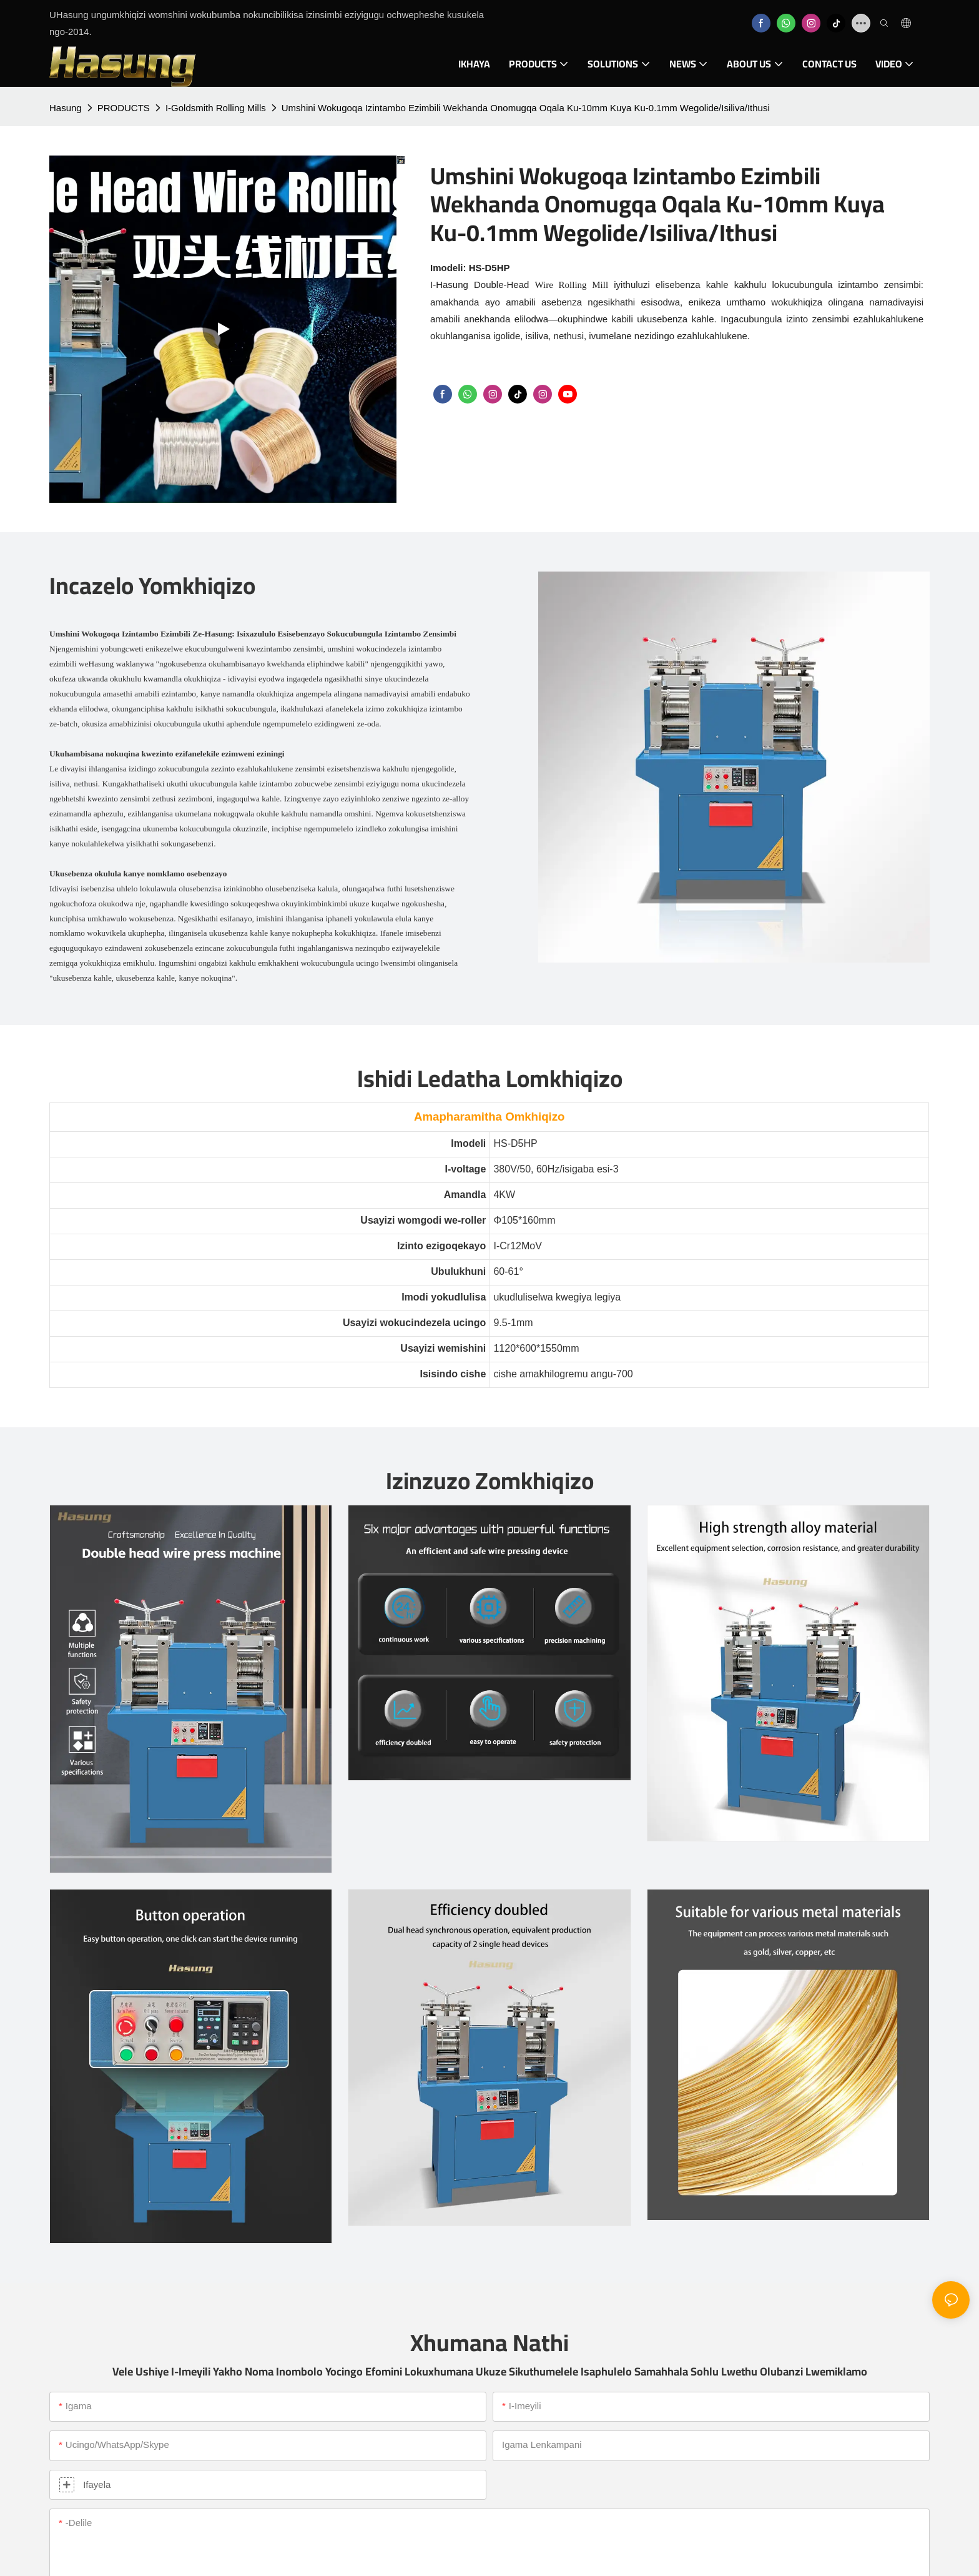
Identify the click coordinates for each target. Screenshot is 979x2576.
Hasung (65, 107)
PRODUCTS (123, 107)
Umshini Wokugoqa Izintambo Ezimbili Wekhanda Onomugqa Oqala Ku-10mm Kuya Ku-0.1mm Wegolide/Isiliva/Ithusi (526, 107)
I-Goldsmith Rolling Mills (215, 107)
